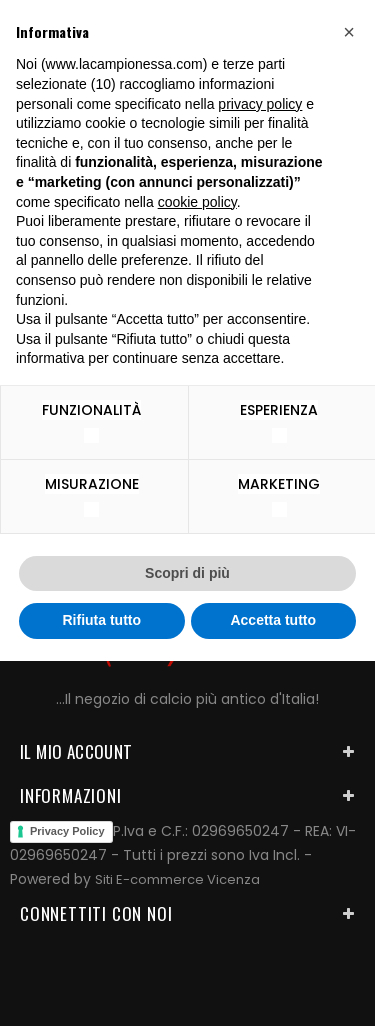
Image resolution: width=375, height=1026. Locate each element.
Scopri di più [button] (187, 573)
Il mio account (76, 751)
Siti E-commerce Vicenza (177, 879)
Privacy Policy (67, 831)
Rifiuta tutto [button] (101, 620)
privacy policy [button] (260, 104)
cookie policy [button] (197, 202)
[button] (349, 32)
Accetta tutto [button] (273, 620)
